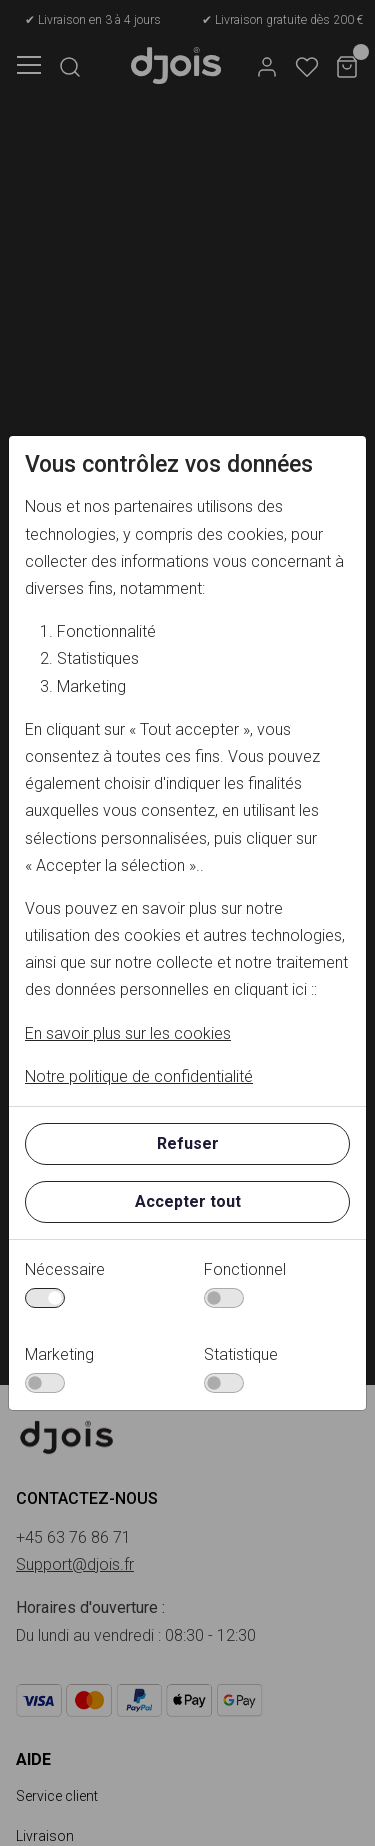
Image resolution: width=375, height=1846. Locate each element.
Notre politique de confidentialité (139, 1076)
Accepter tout (188, 1201)
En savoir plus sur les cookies (128, 1033)
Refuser (188, 1143)
